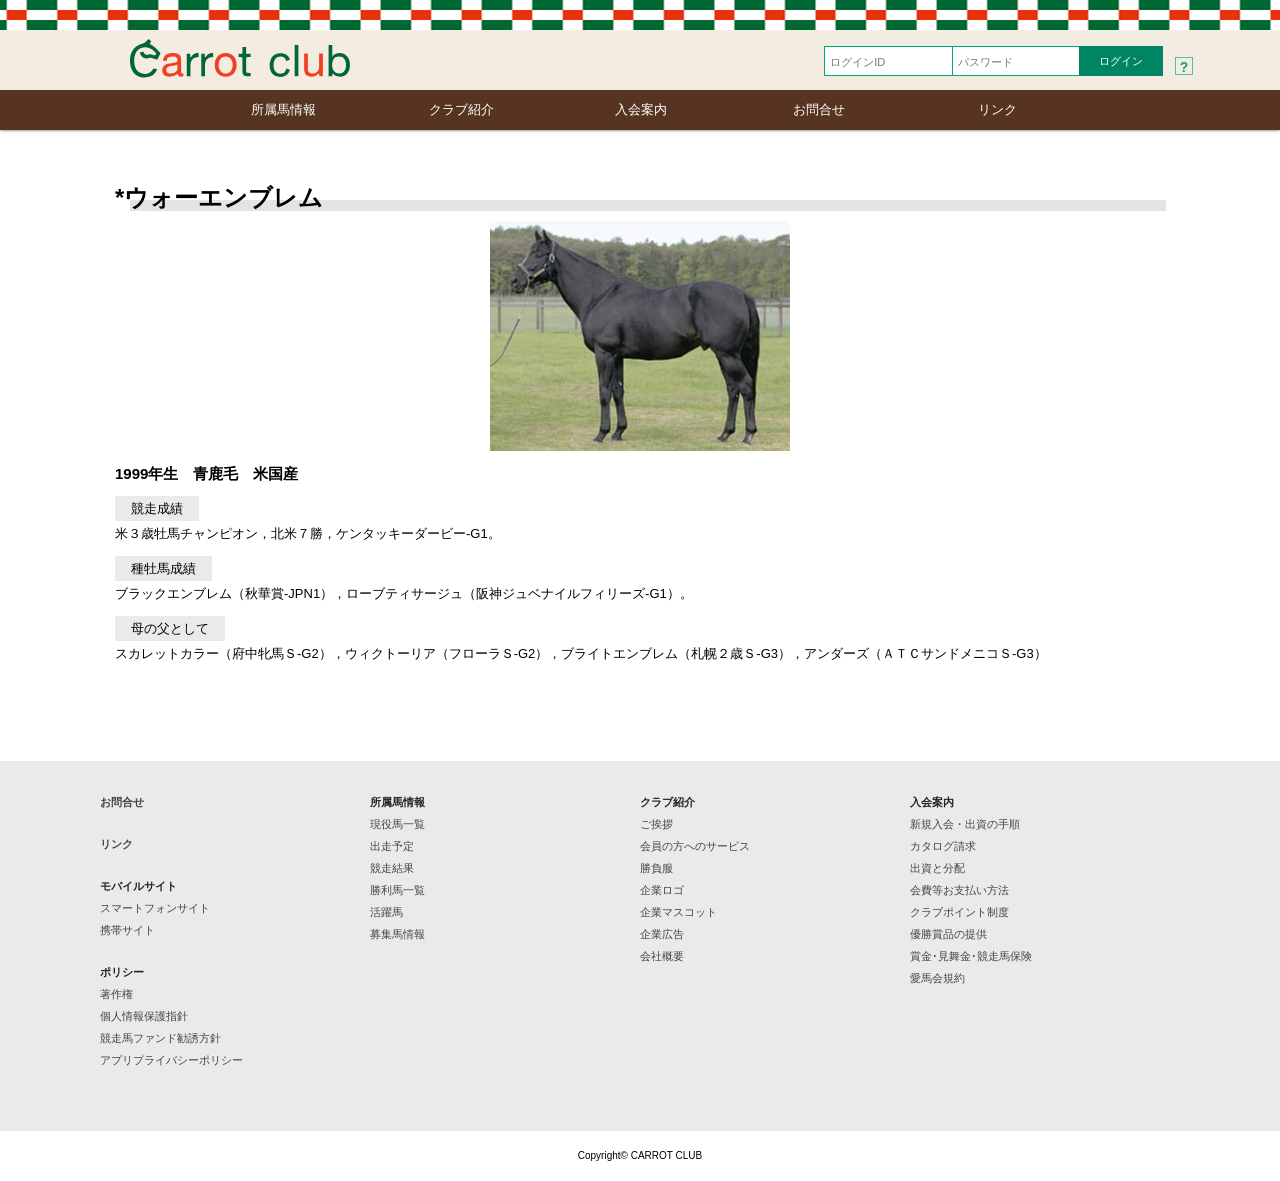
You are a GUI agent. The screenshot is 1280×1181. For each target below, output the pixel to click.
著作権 (116, 994)
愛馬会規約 (937, 978)
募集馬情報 (397, 934)
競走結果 (392, 868)
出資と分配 (937, 868)
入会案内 (641, 109)
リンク (997, 109)
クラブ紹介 (461, 109)
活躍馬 (386, 912)
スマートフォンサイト (155, 908)
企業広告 (662, 934)
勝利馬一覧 (397, 890)
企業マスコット (678, 912)
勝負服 (656, 868)
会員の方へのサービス (695, 846)
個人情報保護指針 (144, 1016)
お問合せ (819, 109)
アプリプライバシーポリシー (171, 1060)
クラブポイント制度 (959, 912)
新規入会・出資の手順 (965, 824)
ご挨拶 (656, 824)
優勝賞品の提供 (948, 934)
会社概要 (662, 956)
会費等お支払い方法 (959, 890)
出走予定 (392, 846)
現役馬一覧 (397, 824)
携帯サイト (127, 930)
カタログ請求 (943, 846)
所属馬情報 (283, 109)
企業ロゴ (662, 890)
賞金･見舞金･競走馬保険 (971, 956)
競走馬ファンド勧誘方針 (160, 1038)
